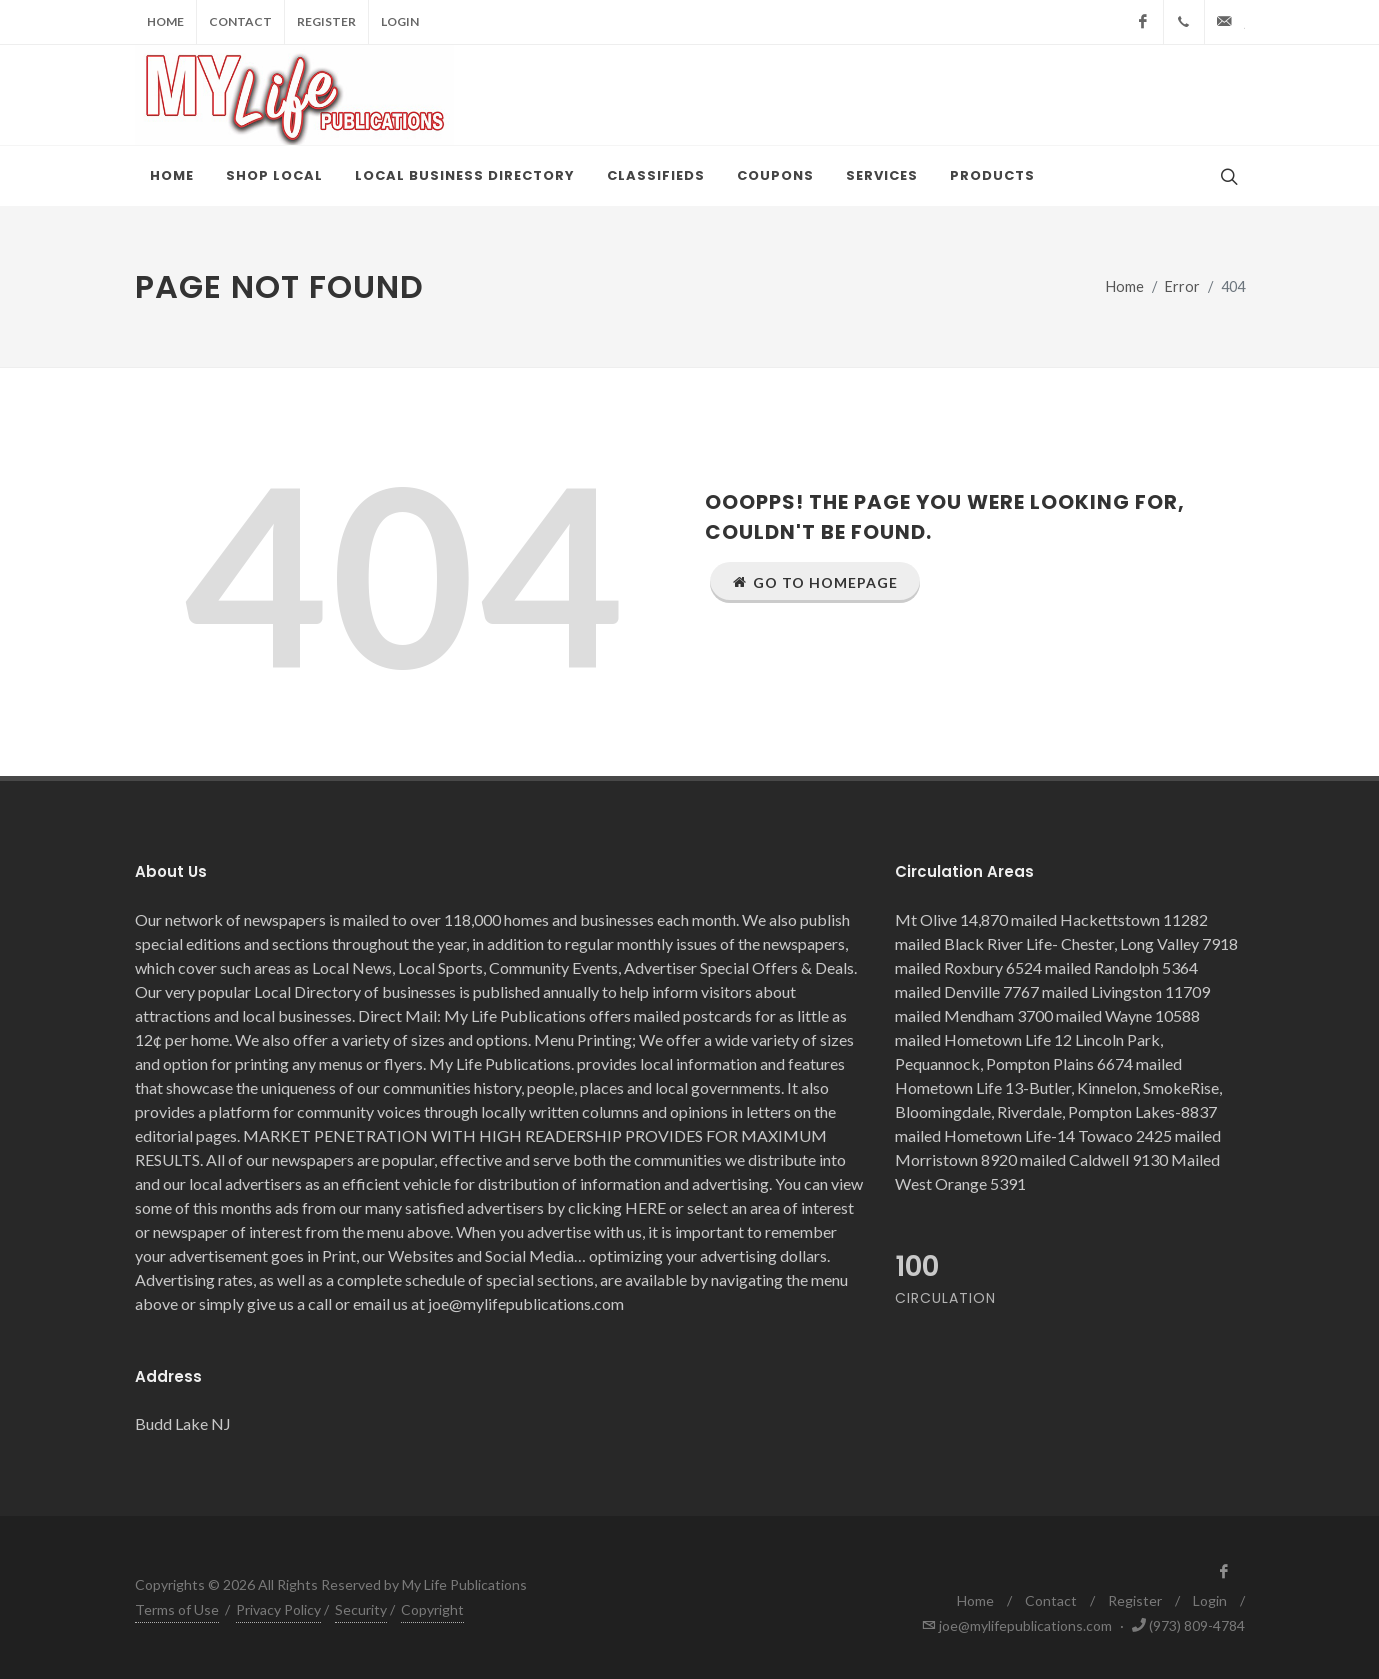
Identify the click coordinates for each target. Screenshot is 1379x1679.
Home (165, 21)
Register (326, 21)
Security (361, 1609)
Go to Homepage (815, 582)
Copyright (432, 1609)
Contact (240, 21)
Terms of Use (177, 1609)
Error (1182, 286)
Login (400, 21)
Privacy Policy (278, 1609)
